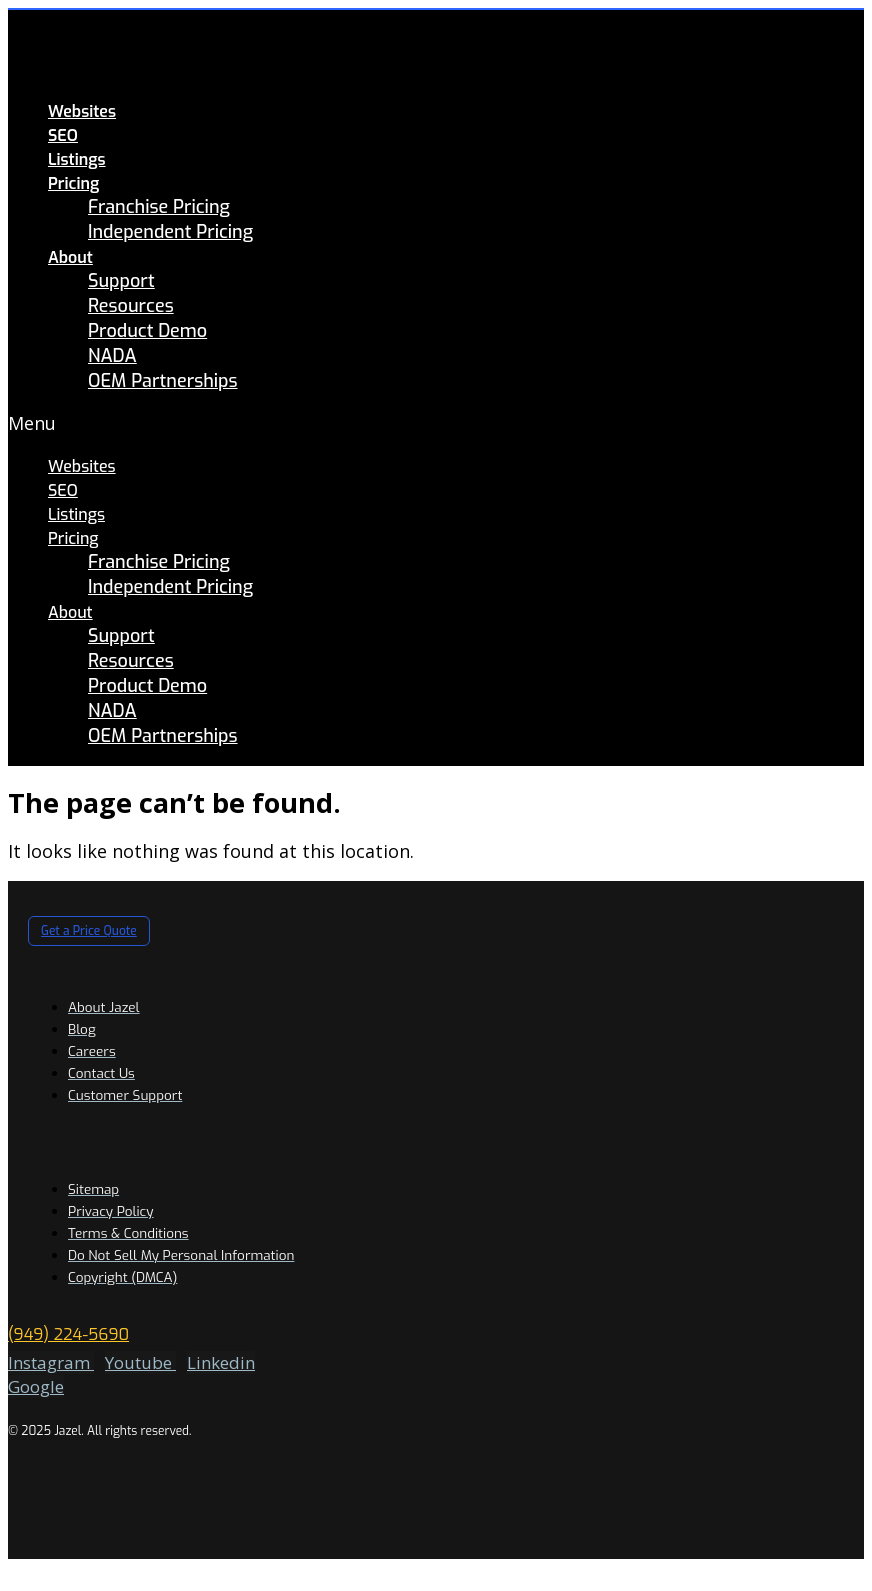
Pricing (73, 183)
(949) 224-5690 (68, 1334)
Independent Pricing (170, 232)
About (70, 257)
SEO (63, 135)
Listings (77, 159)
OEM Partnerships (163, 381)
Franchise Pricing (159, 207)
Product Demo (147, 331)
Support (121, 281)
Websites (82, 111)
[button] (349, 423)
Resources (131, 306)
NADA (112, 356)
